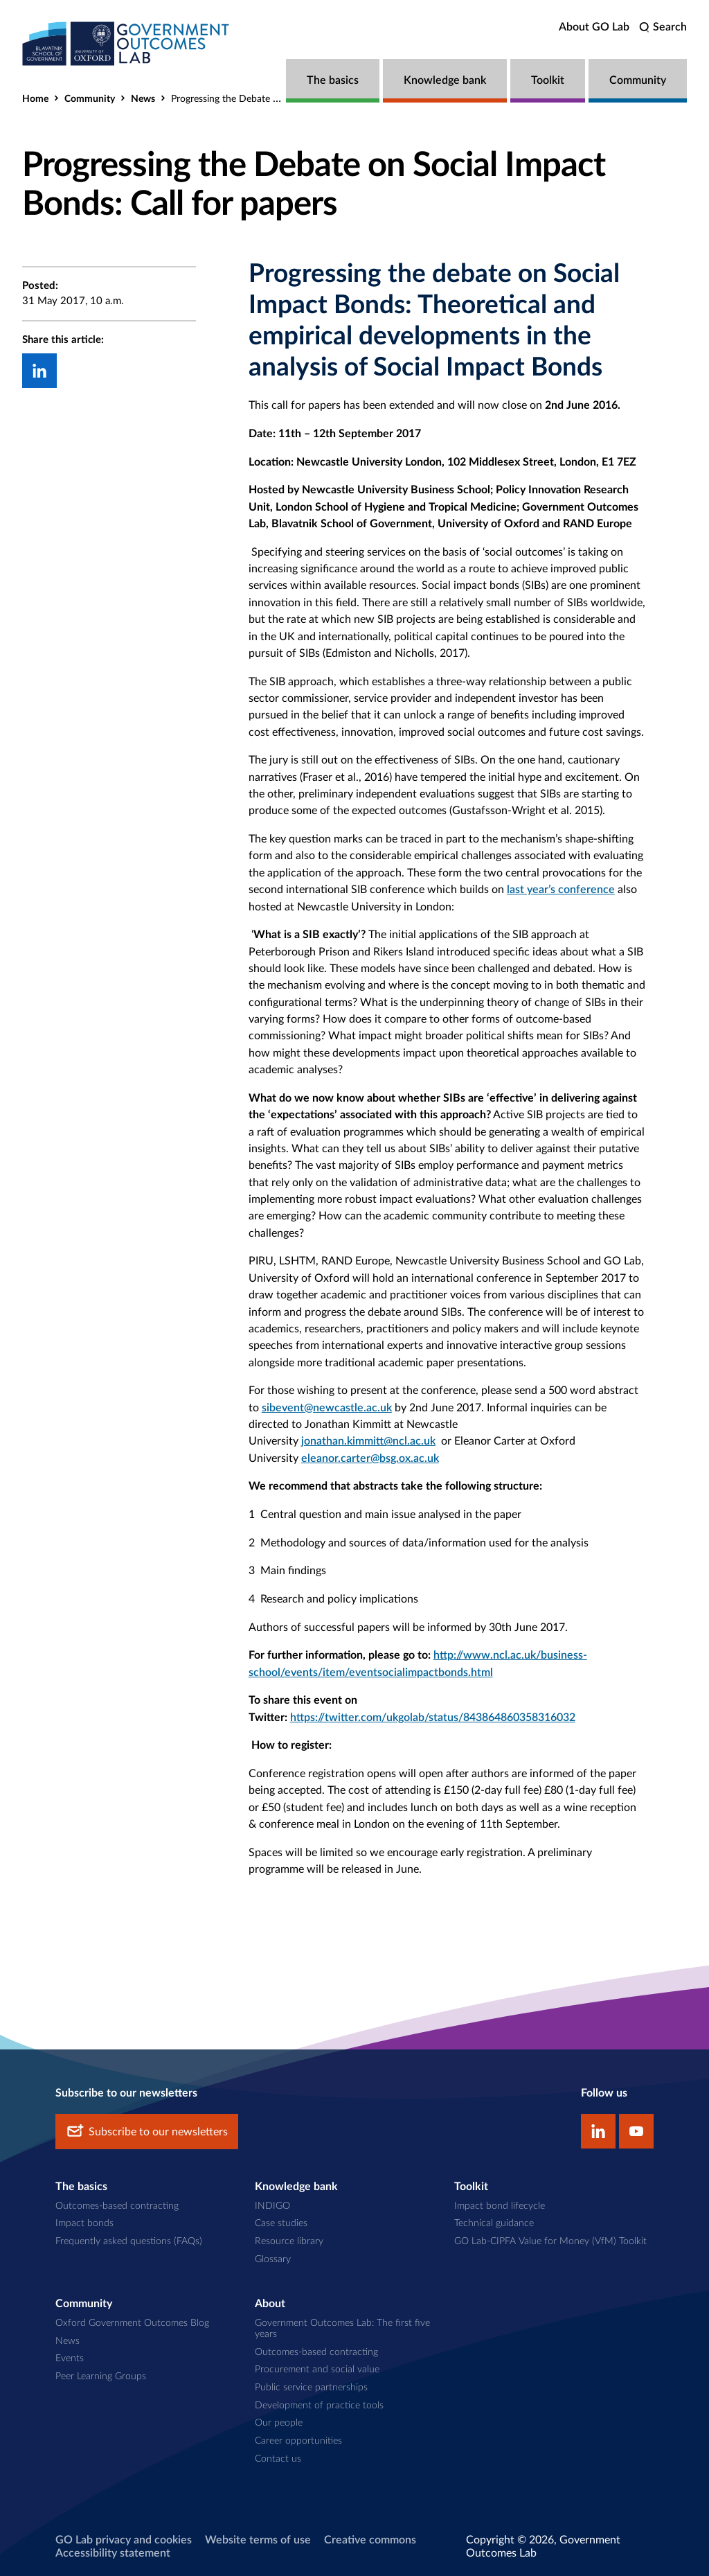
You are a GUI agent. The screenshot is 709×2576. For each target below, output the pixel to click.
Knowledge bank (445, 80)
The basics (333, 80)
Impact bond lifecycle (499, 2206)
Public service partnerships (311, 2387)
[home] (126, 43)
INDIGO (272, 2206)
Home (35, 99)
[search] (663, 27)
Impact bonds (84, 2223)
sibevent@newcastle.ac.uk (327, 1407)
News (143, 99)
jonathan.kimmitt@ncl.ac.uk (368, 1441)
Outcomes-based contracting (117, 2206)
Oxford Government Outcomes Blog (132, 2323)
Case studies (281, 2223)
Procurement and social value (317, 2369)
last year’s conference (561, 889)
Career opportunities (298, 2441)
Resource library (289, 2241)
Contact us (278, 2459)
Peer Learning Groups (100, 2376)
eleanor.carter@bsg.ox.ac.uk (370, 1458)
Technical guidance (494, 2223)
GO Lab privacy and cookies (123, 2540)
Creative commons (370, 2540)
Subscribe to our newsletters (147, 2131)
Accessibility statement (112, 2553)
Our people (279, 2423)
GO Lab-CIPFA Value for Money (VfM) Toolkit (550, 2241)
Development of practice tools (319, 2405)
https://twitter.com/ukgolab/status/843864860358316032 (432, 1717)
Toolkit (547, 80)
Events (69, 2358)
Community (637, 80)
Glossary (273, 2259)
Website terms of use (258, 2540)
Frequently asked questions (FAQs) (128, 2241)
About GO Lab (594, 27)
